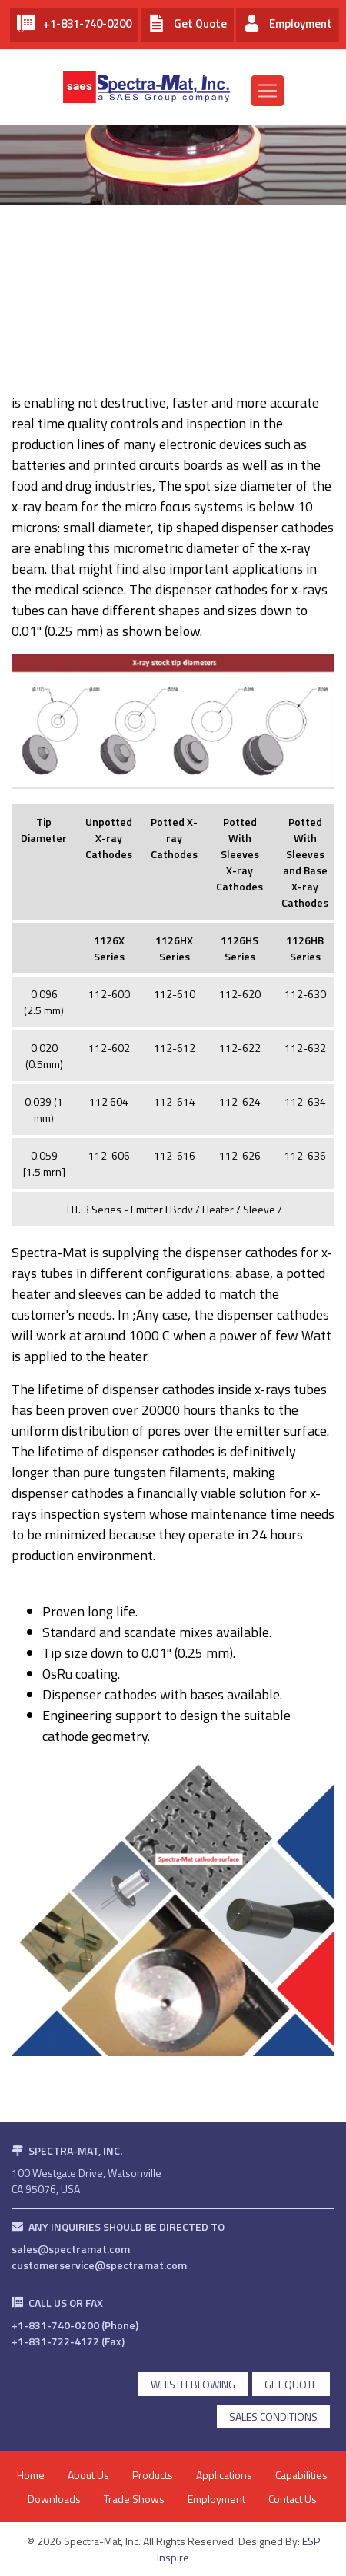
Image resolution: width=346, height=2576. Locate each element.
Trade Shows (134, 2499)
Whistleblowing (193, 2384)
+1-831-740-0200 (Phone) (75, 2325)
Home (31, 2475)
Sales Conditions (273, 2416)
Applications (224, 2475)
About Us (88, 2475)
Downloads (54, 2499)
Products (152, 2475)
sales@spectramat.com (71, 2249)
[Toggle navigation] (267, 90)
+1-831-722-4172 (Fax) (68, 2341)
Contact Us (292, 2499)
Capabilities (301, 2475)
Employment (216, 2499)
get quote (291, 2384)
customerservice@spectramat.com (99, 2265)
